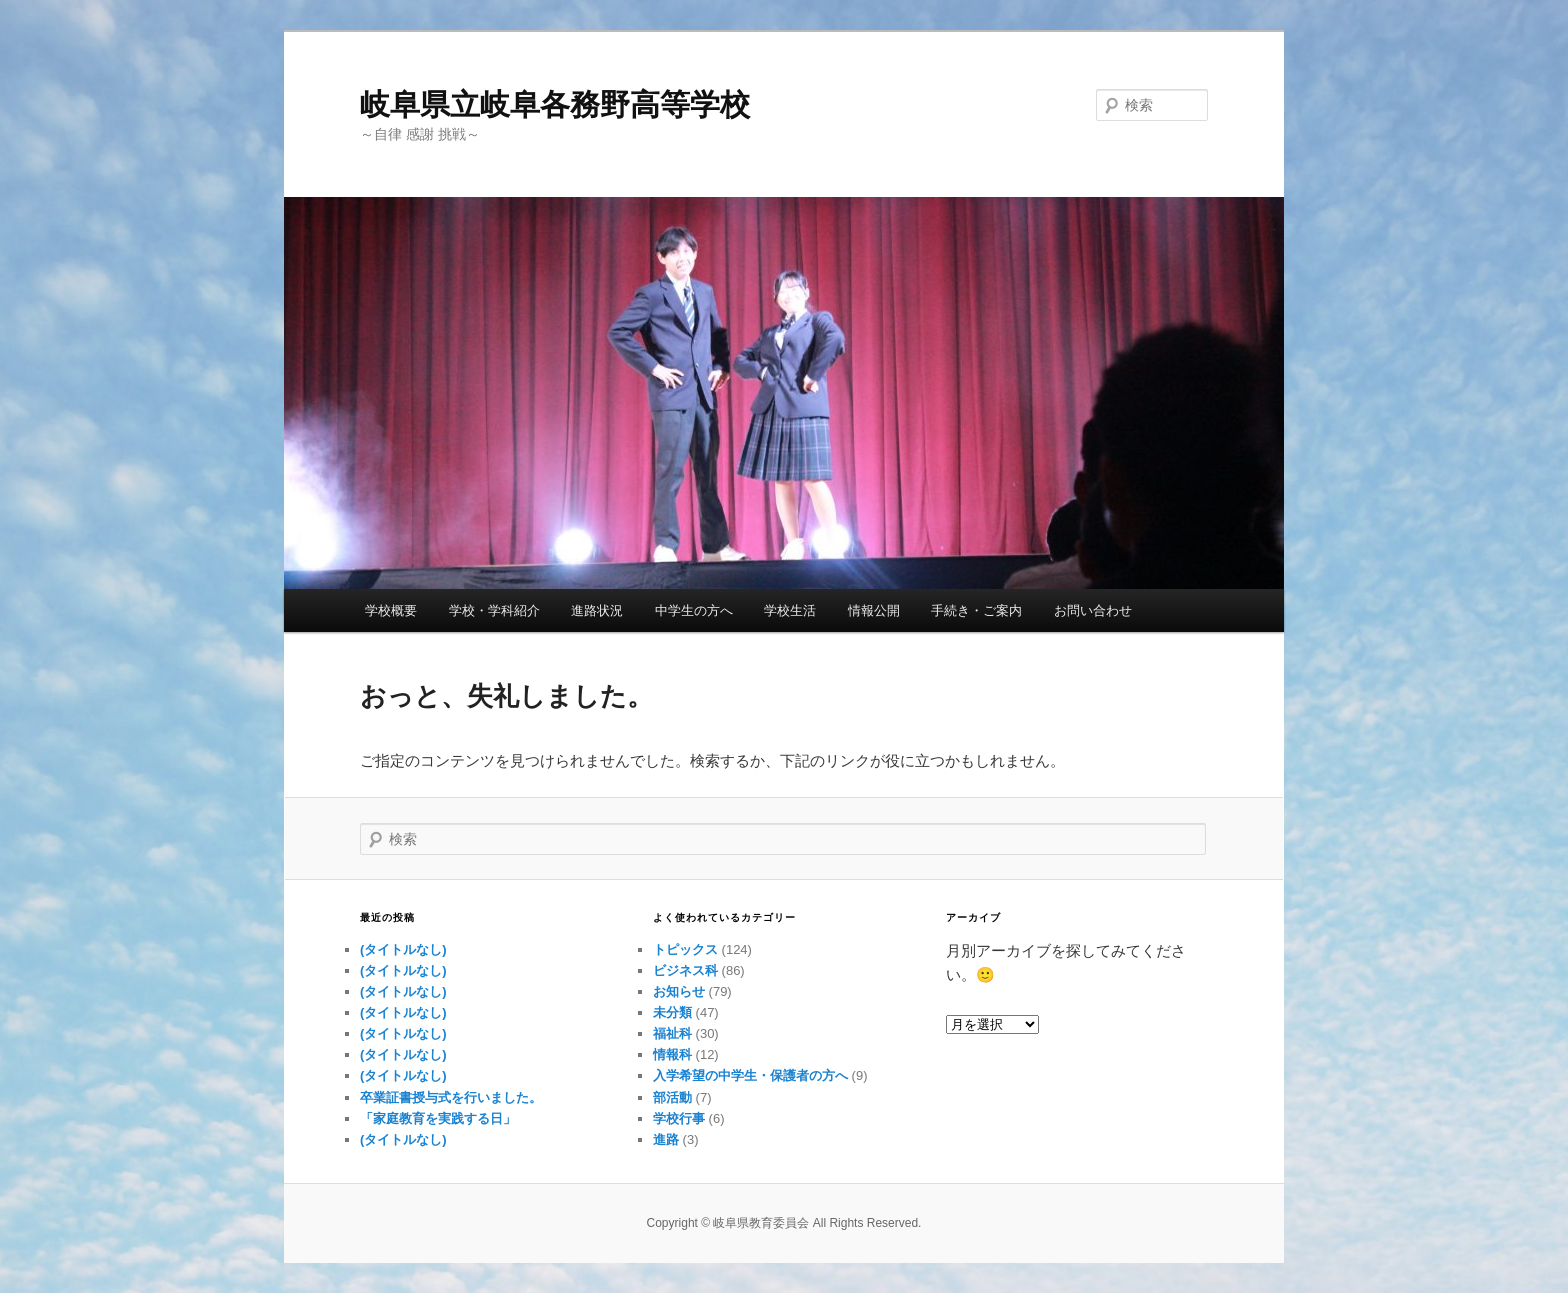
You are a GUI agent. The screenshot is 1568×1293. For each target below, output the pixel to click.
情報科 (672, 1054)
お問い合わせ (1093, 610)
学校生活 (790, 610)
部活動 (672, 1097)
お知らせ (679, 991)
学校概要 (391, 610)
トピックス (685, 949)
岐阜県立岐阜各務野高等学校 (555, 104)
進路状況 (597, 610)
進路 (666, 1139)
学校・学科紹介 (494, 610)
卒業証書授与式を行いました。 (451, 1097)
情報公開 (874, 610)
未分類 (672, 1012)
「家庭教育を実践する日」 (438, 1118)
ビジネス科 (685, 970)
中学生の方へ (694, 610)
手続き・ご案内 (976, 610)
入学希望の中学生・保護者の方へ (750, 1075)
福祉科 (672, 1033)
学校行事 (679, 1118)
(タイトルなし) (403, 949)
